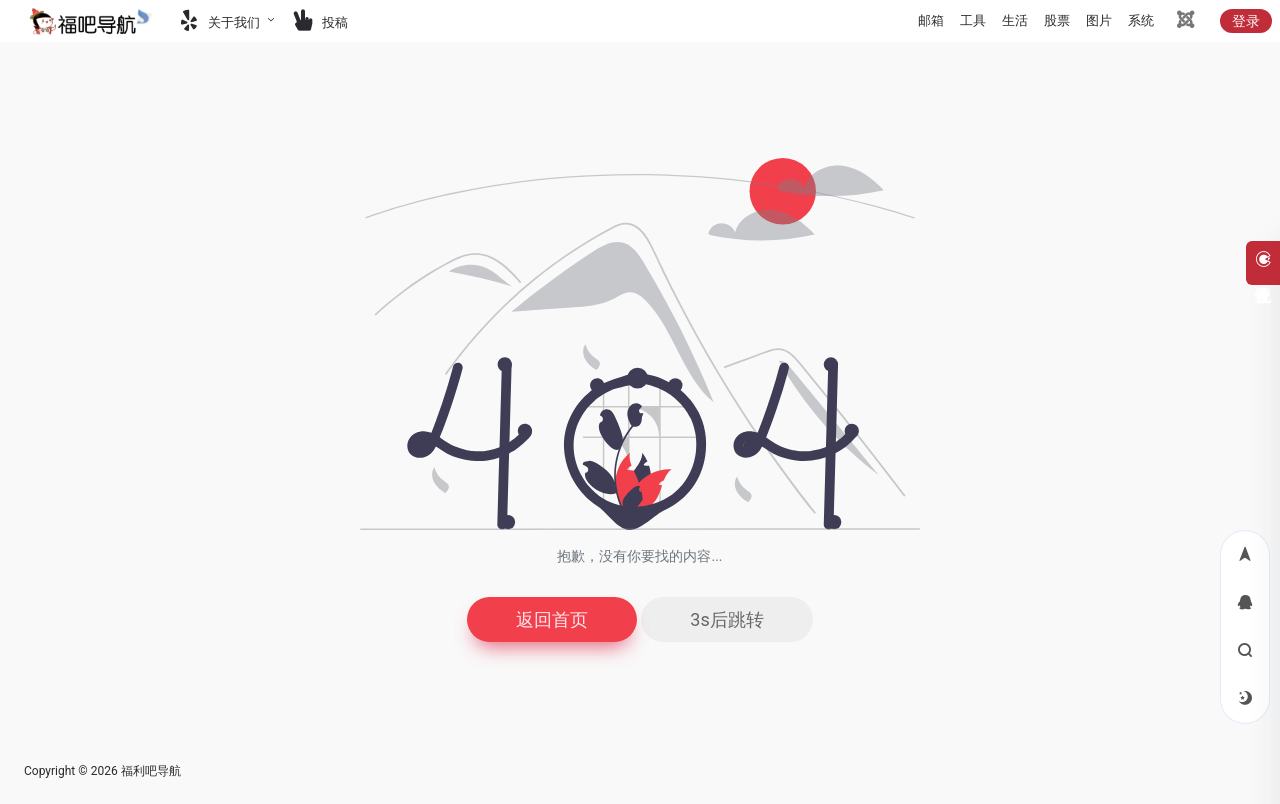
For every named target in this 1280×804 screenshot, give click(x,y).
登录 (1246, 21)
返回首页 (552, 619)
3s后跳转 (726, 619)
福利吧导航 (151, 771)
